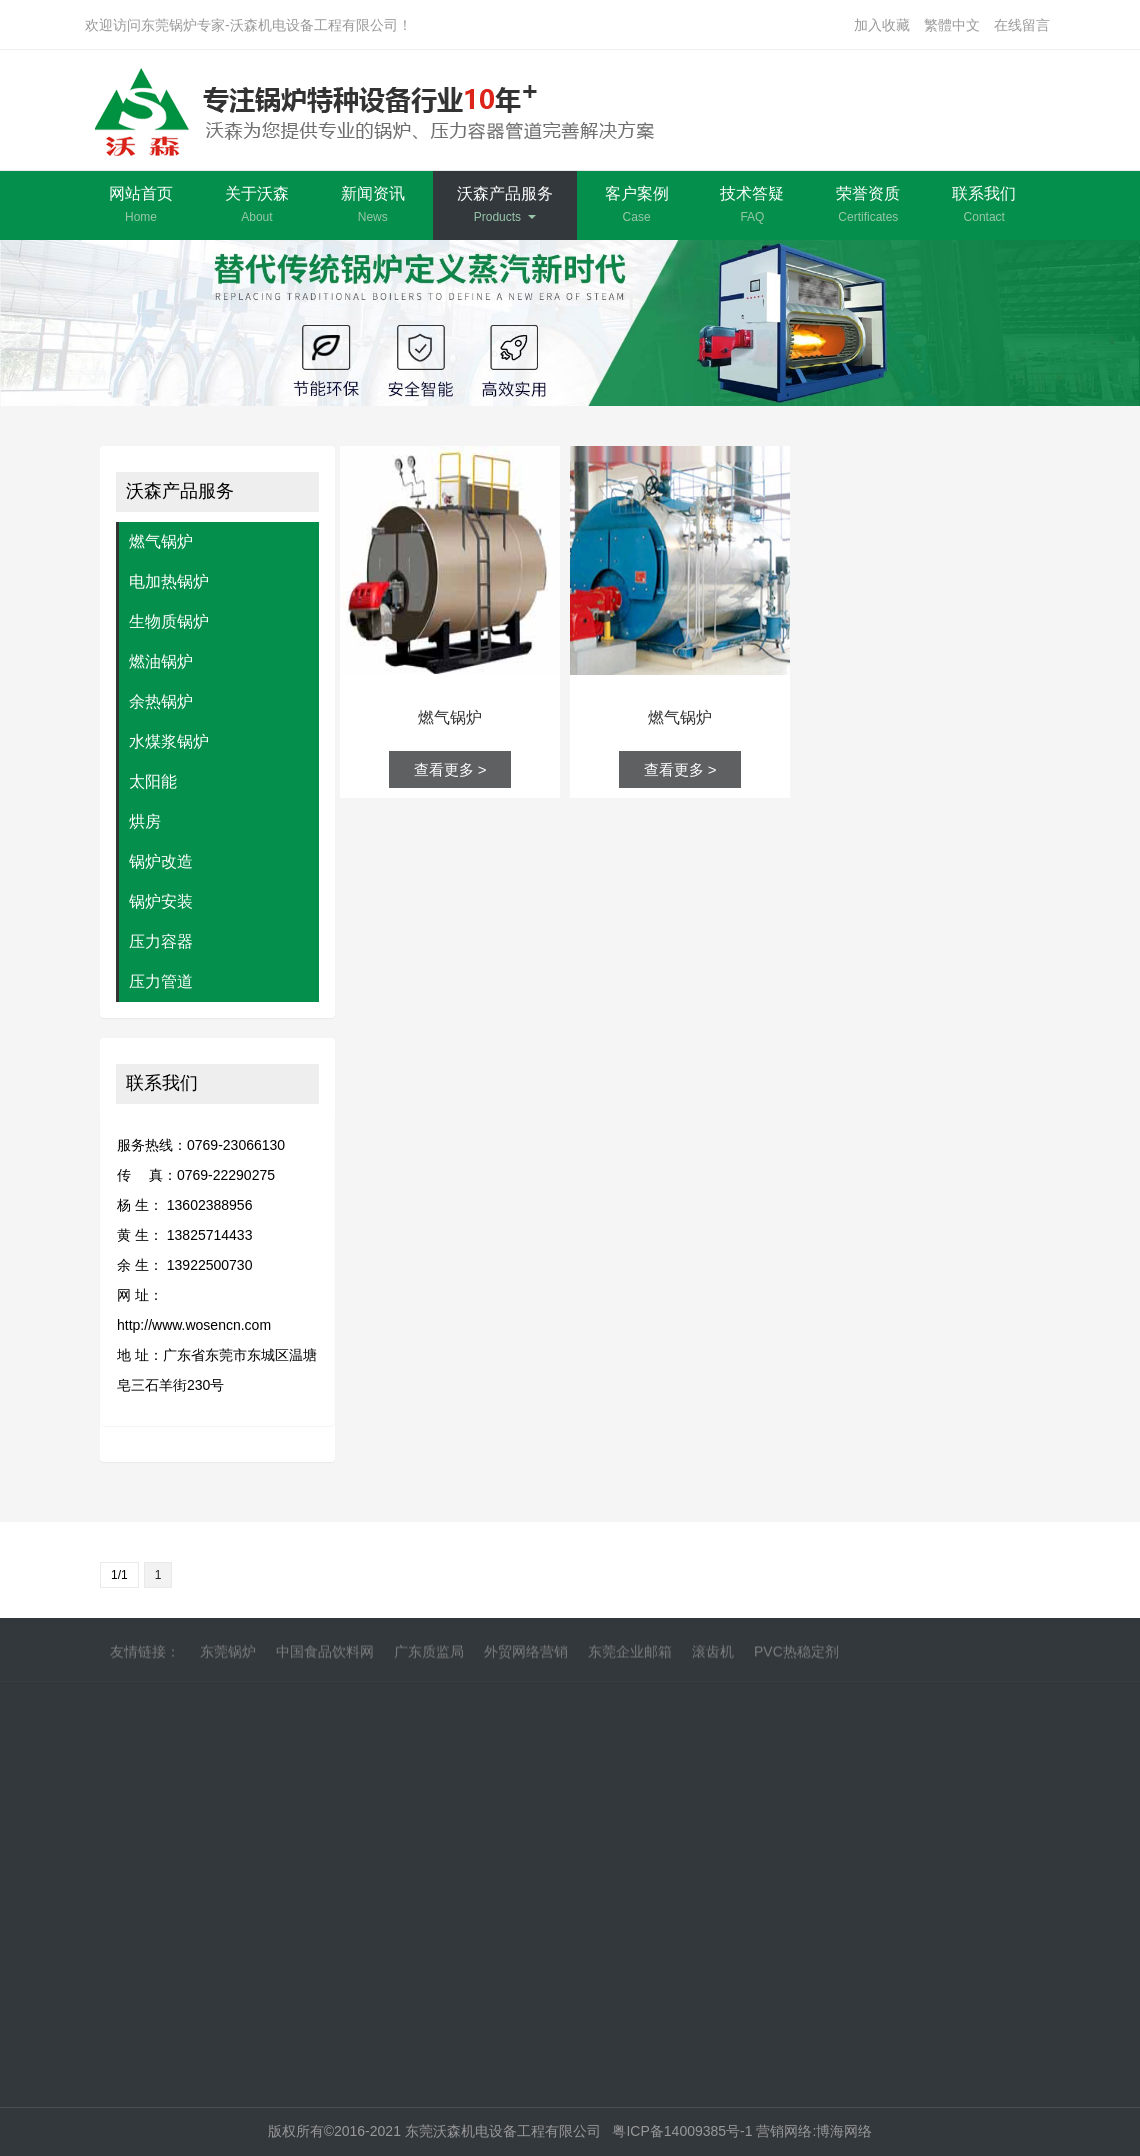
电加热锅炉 (169, 581)
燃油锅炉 (161, 661)
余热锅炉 (161, 701)
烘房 (145, 821)
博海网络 (844, 2131)
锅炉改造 (161, 861)
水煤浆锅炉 (169, 741)
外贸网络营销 (526, 1656)
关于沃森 (257, 204)
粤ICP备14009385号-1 (684, 2131)
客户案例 (637, 204)
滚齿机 (713, 1656)
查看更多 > (450, 769)
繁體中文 (952, 25)
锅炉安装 (161, 901)
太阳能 (153, 781)
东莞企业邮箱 (630, 1656)
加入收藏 (882, 25)
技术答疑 (752, 204)
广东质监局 (429, 1656)
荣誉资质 (868, 204)
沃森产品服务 (505, 204)
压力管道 (161, 981)
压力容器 (161, 941)
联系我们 (984, 204)
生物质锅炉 (169, 621)
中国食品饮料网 (325, 1656)
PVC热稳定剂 (796, 1656)
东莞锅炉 (228, 1656)
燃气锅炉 (161, 541)
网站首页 (141, 204)
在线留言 (1022, 25)
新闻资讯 (373, 204)
